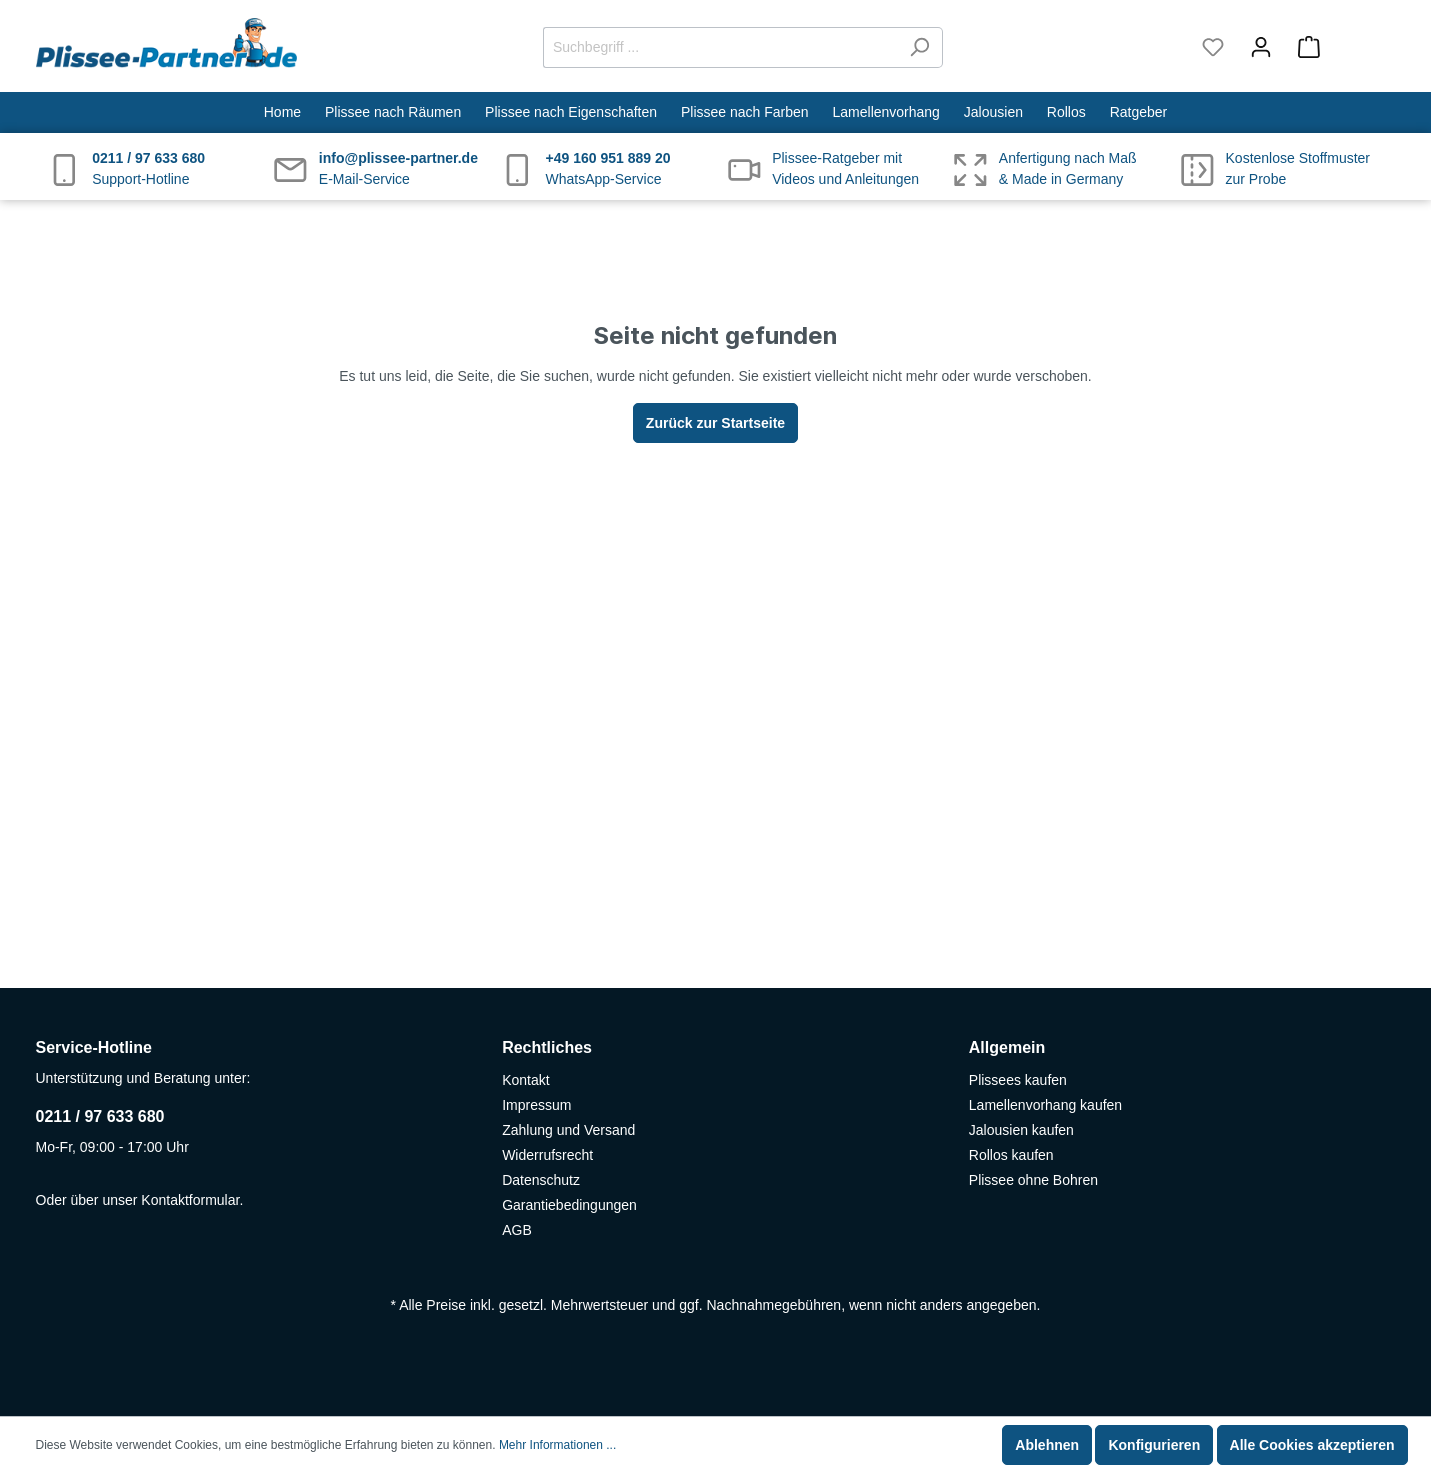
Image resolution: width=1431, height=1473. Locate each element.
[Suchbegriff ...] (720, 47)
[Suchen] (919, 47)
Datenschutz (541, 1180)
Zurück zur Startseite (715, 423)
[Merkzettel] (1213, 47)
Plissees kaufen (1018, 1080)
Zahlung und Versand (568, 1130)
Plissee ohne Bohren (1033, 1180)
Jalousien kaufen (1021, 1130)
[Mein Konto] (1261, 47)
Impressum (536, 1105)
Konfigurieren (1154, 1445)
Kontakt (525, 1080)
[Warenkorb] (1340, 47)
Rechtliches (547, 1047)
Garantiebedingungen (569, 1205)
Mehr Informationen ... (557, 1445)
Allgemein (1007, 1047)
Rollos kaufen (1011, 1155)
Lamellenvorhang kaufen (1045, 1105)
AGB (517, 1230)
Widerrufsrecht (547, 1155)
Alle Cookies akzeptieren (1312, 1445)
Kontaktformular (190, 1200)
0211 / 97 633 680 (100, 1116)
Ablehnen (1047, 1445)
